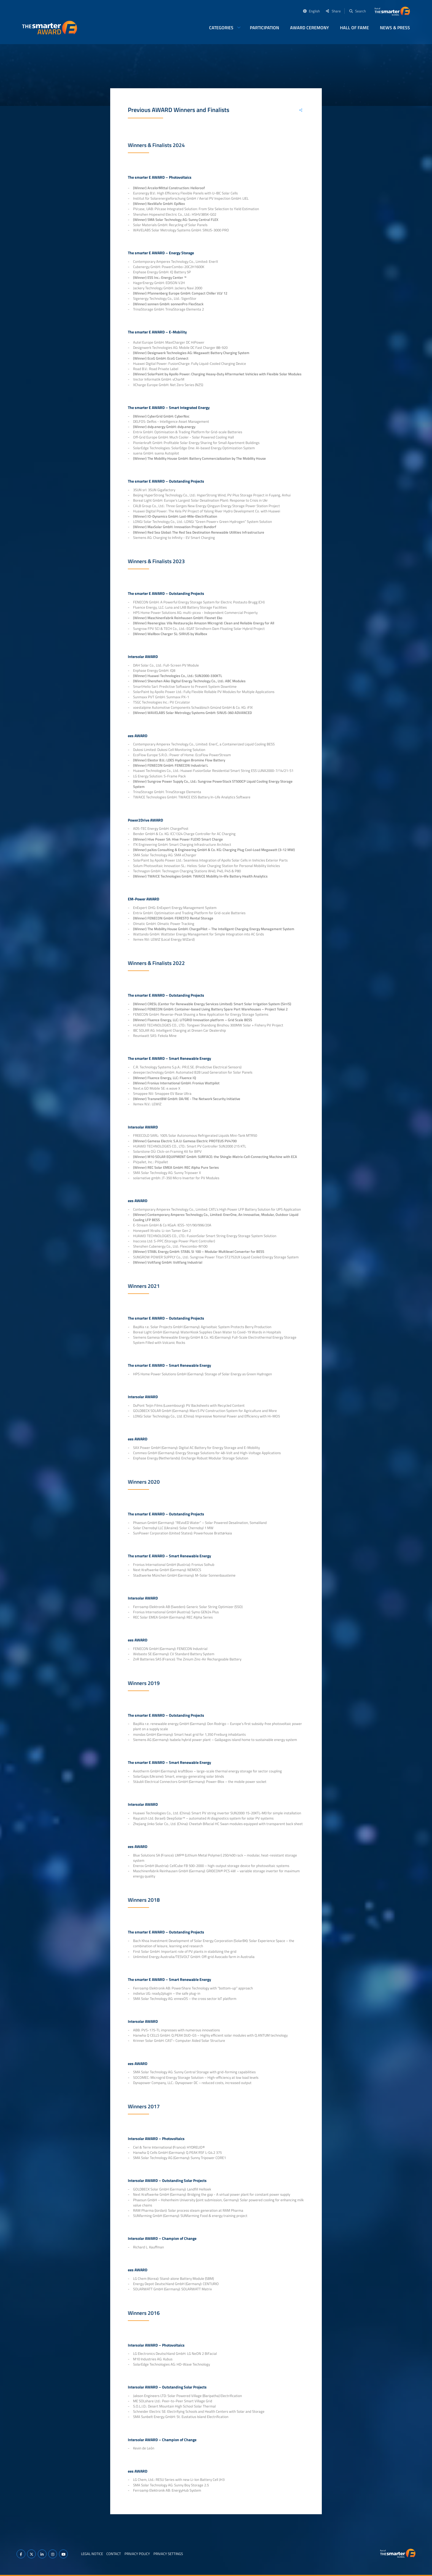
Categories (221, 27)
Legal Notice (92, 2553)
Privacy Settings (168, 2553)
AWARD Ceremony (309, 27)
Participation (264, 27)
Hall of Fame (354, 27)
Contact (113, 2553)
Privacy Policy (137, 2553)
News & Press (395, 27)
